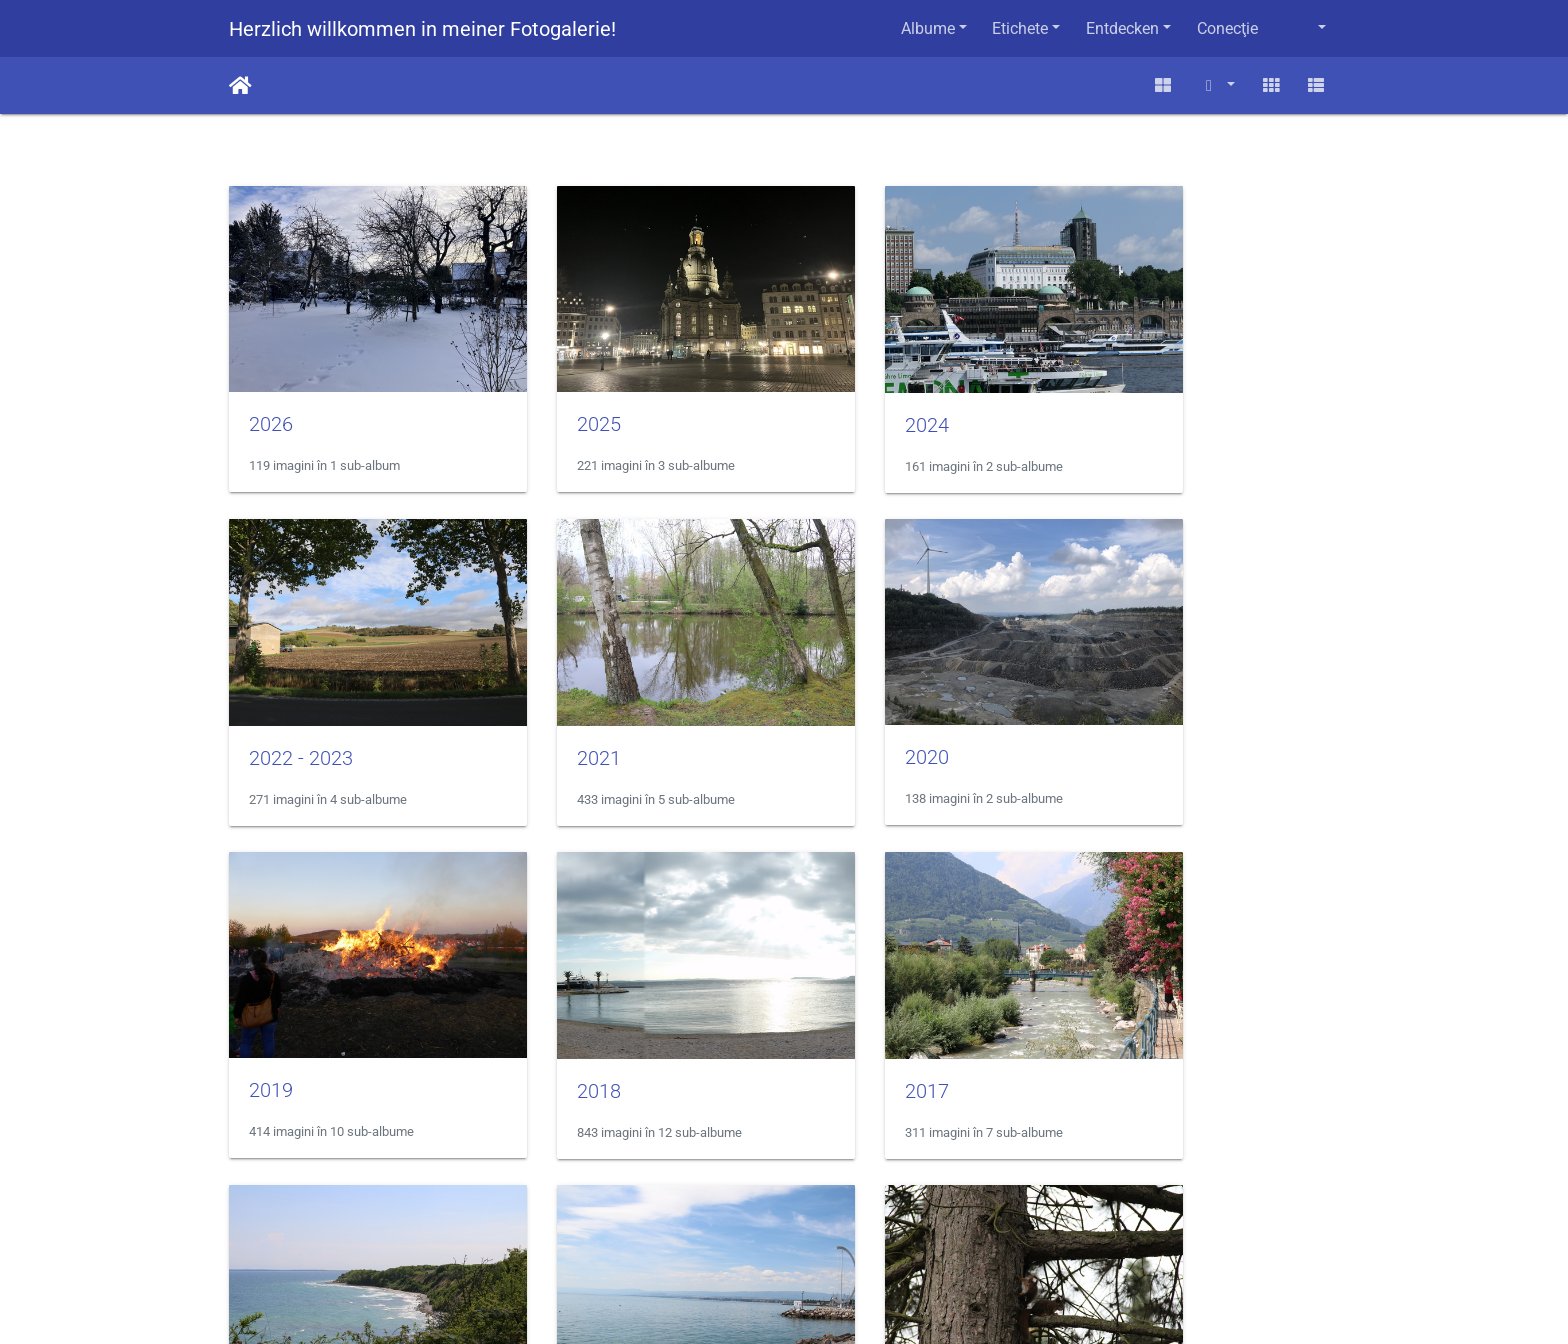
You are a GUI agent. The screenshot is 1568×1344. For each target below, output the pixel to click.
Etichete (1020, 28)
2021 (271, 698)
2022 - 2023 (1156, 395)
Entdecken (1122, 28)
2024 (841, 395)
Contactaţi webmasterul (855, 1221)
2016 (556, 1001)
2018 (1126, 698)
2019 (841, 697)
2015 (841, 1001)
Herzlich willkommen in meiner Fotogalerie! (422, 29)
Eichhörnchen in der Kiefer (1219, 1001)
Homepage (784, 1286)
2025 (556, 394)
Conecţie (1227, 28)
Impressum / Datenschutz (783, 1246)
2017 (271, 1001)
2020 (556, 697)
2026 (271, 394)
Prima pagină (240, 86)
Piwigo (735, 1221)
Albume (928, 28)
